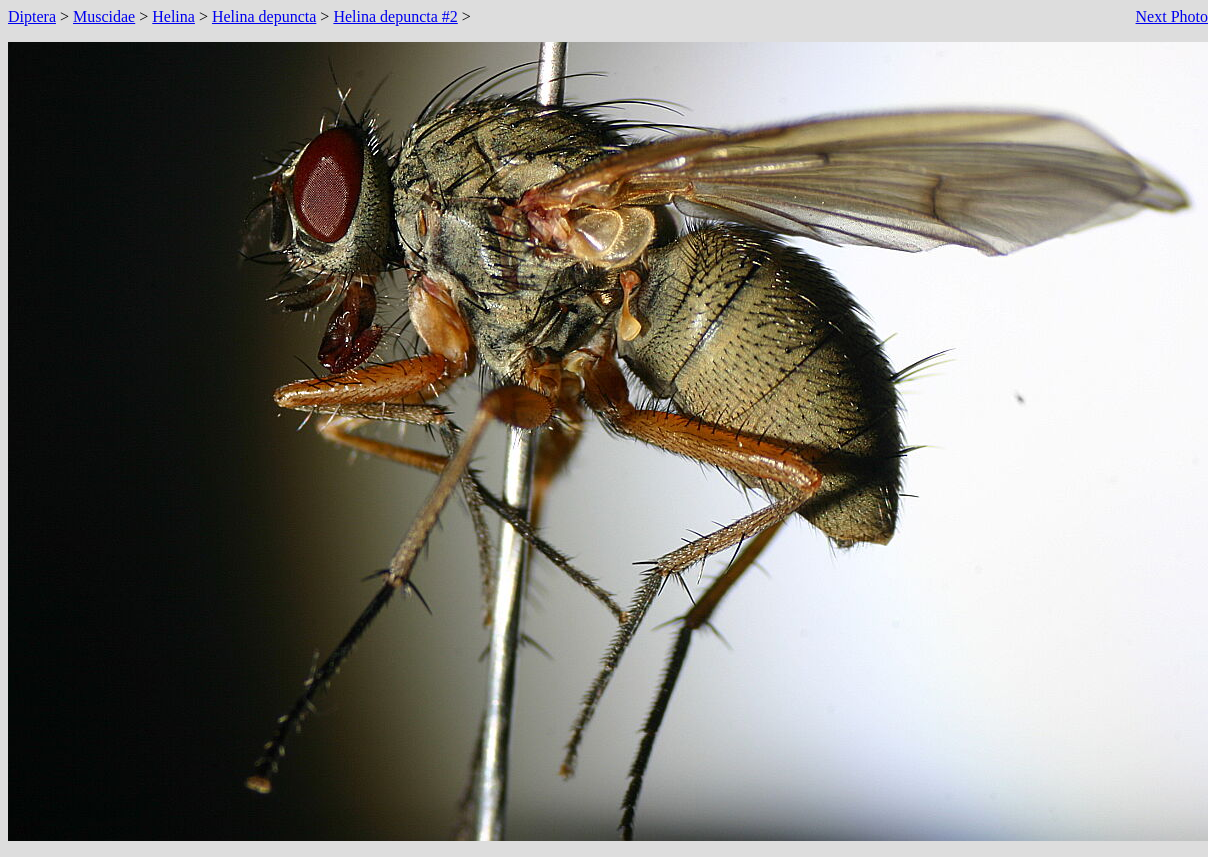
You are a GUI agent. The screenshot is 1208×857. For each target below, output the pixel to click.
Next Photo (1172, 16)
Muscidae (104, 16)
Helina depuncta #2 (395, 16)
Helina (173, 16)
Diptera (32, 16)
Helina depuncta (264, 16)
